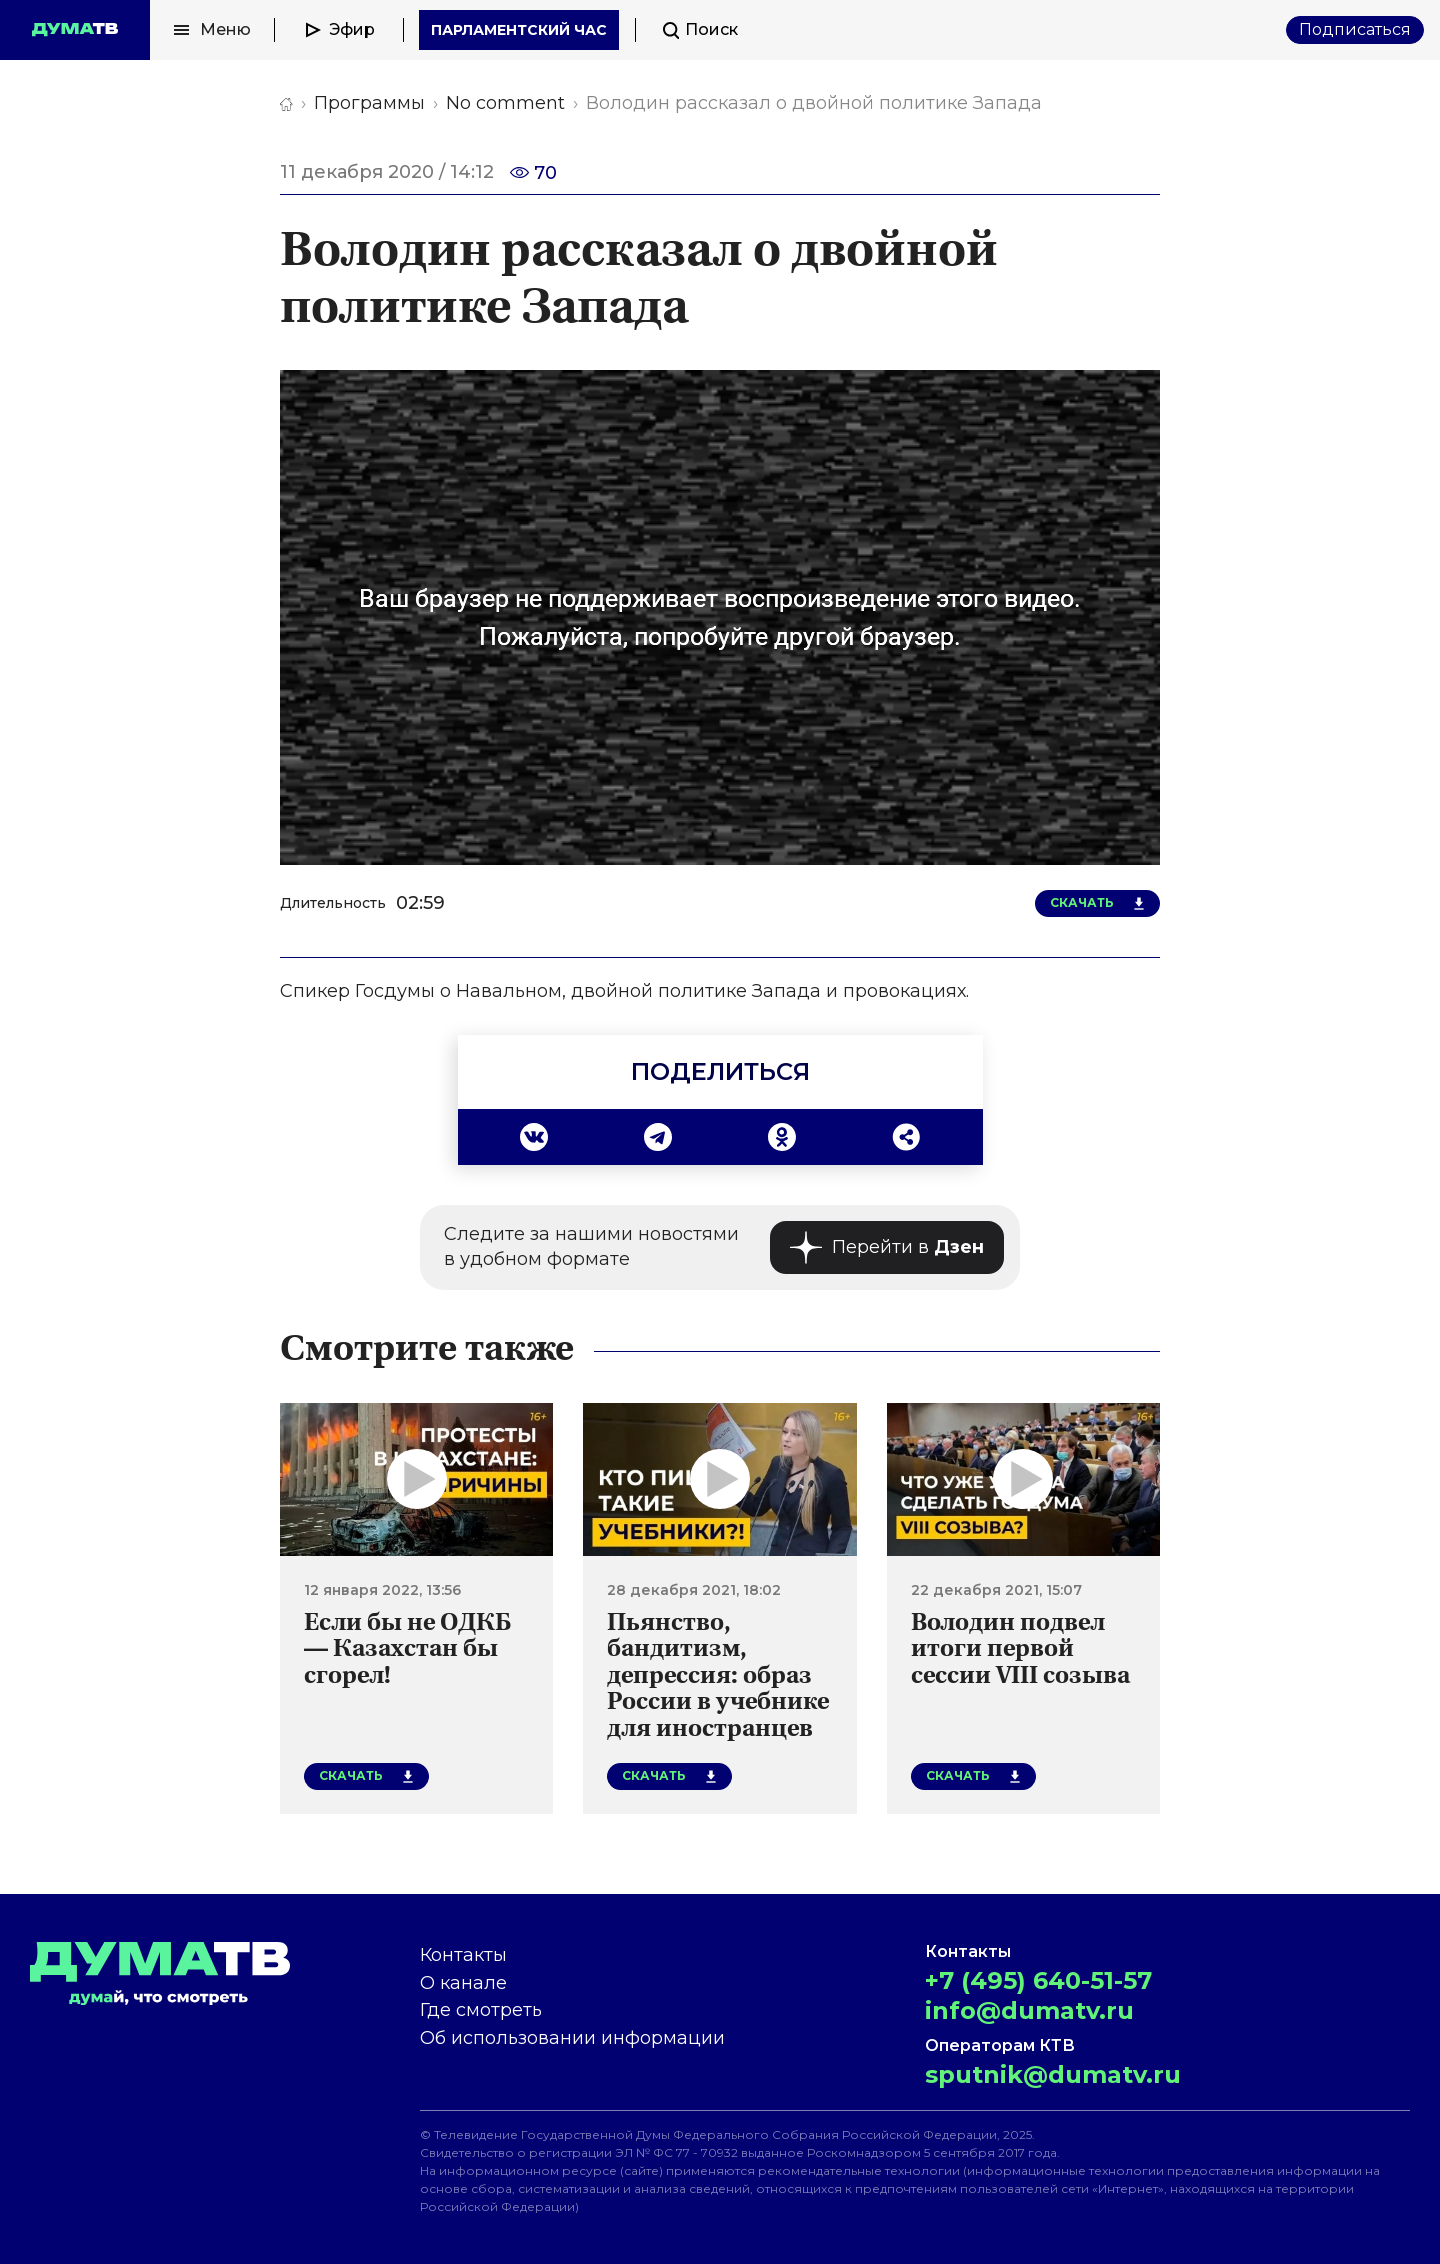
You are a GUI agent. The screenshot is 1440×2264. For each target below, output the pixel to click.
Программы (369, 103)
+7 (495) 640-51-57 (1038, 1980)
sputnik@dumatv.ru (1053, 2074)
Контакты (463, 1955)
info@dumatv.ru (1029, 2010)
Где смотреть (481, 2010)
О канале (463, 1983)
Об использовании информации (572, 2038)
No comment (505, 103)
